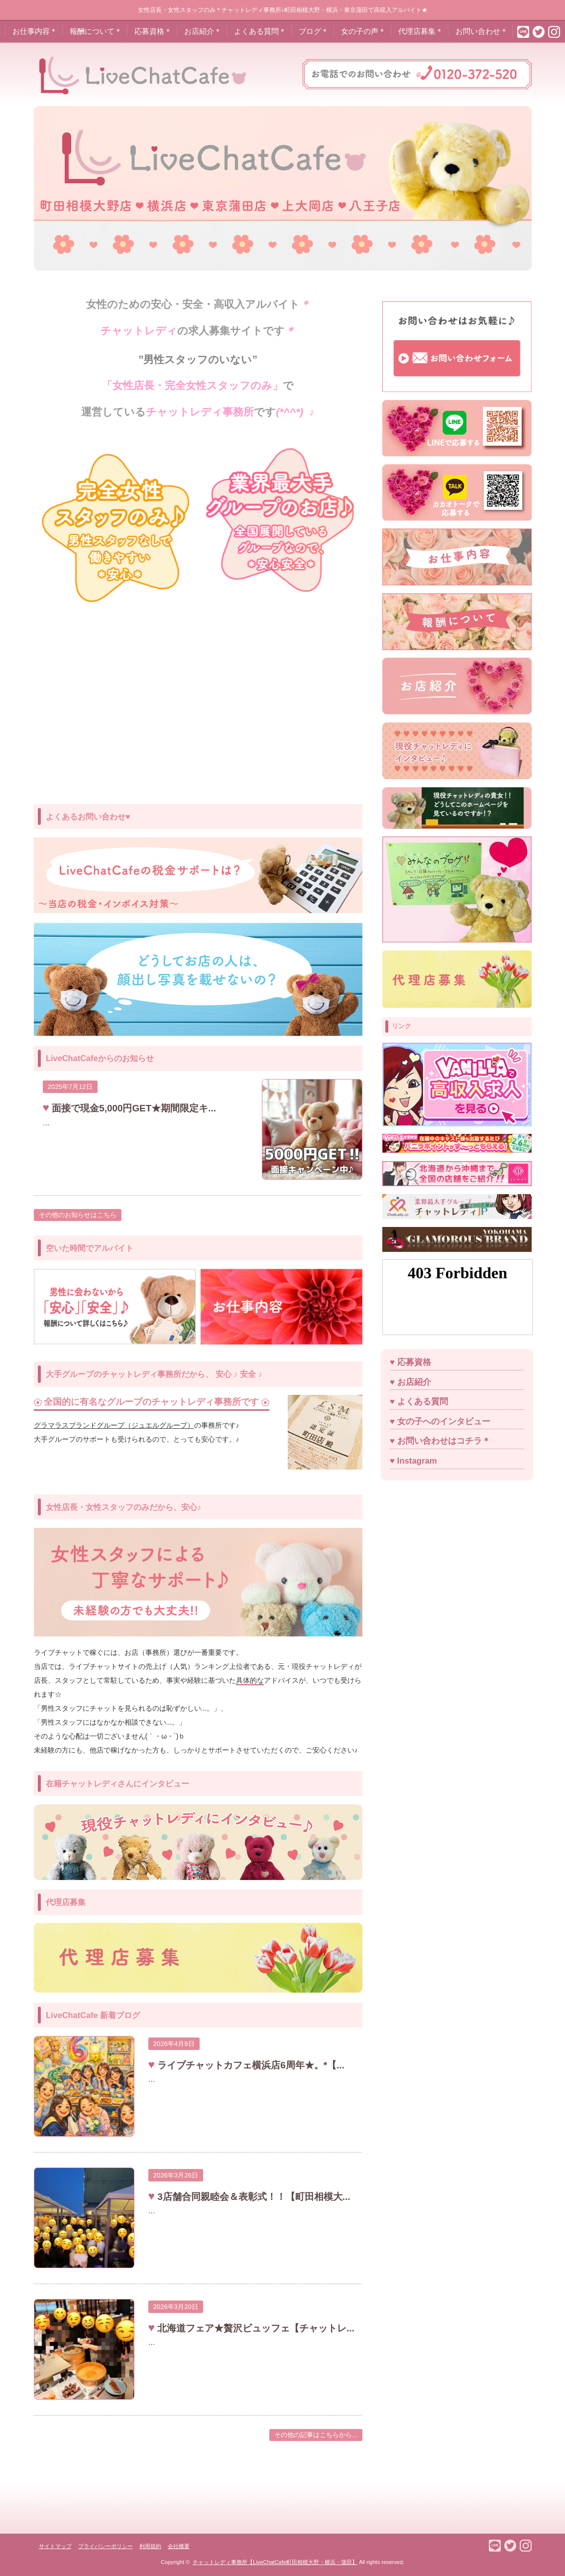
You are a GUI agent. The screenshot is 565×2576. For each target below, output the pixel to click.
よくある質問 (422, 1401)
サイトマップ (55, 2546)
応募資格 (414, 1362)
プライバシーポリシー (105, 2546)
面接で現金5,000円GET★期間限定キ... (132, 1108)
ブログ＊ (314, 31)
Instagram (417, 1461)
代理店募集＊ (420, 31)
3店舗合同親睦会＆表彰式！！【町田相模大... (252, 2196)
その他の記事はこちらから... (315, 2435)
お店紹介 (414, 1382)
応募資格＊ (153, 31)
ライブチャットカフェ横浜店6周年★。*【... (249, 2065)
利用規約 (150, 2546)
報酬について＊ (96, 31)
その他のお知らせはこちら (77, 1215)
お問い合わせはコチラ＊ (443, 1441)
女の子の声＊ (363, 31)
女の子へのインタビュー (443, 1421)
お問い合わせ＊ (481, 31)
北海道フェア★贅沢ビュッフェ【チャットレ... (254, 2328)
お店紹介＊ (203, 31)
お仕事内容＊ (34, 31)
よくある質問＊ (260, 31)
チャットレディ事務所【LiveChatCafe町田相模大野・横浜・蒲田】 (275, 2562)
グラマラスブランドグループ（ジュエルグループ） (114, 1425)
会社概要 (179, 2546)
